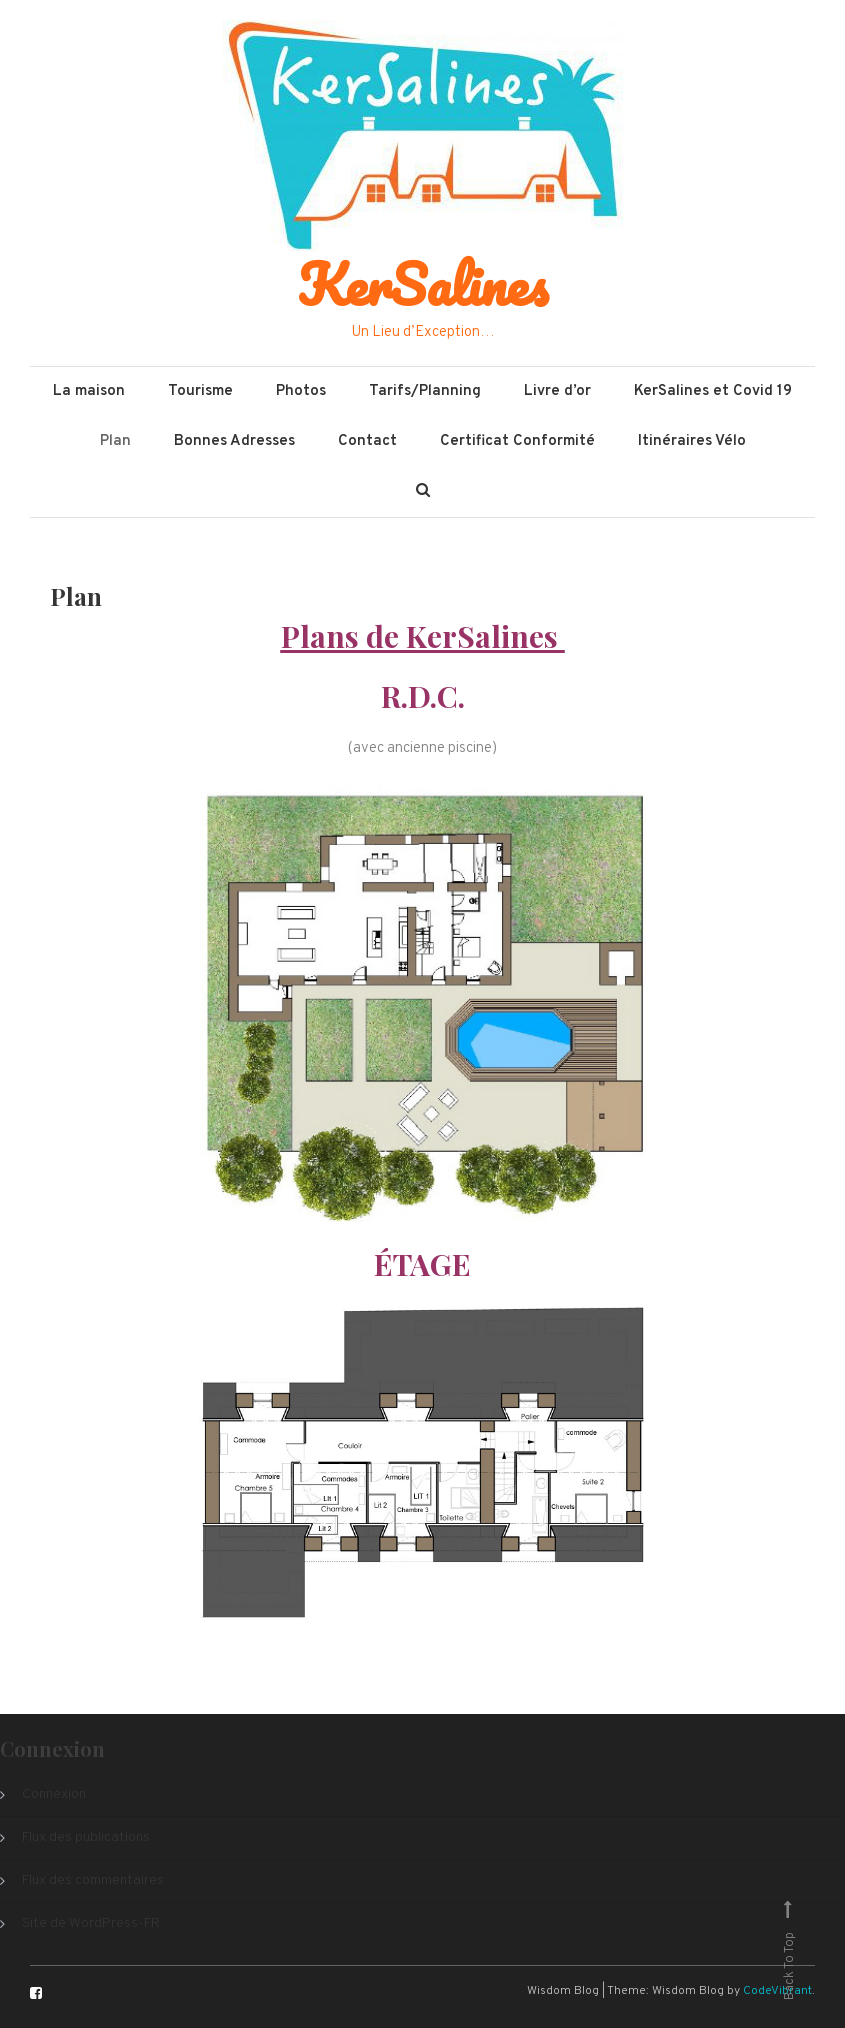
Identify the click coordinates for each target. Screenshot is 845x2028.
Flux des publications (86, 1837)
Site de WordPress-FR (91, 1923)
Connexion (54, 1794)
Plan (115, 441)
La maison (89, 391)
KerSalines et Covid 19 (713, 391)
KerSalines (423, 284)
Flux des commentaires (93, 1880)
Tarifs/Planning (425, 391)
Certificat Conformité (517, 441)
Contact (367, 441)
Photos (301, 391)
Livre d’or (557, 391)
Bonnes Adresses (234, 441)
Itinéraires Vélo (692, 441)
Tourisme (200, 391)
